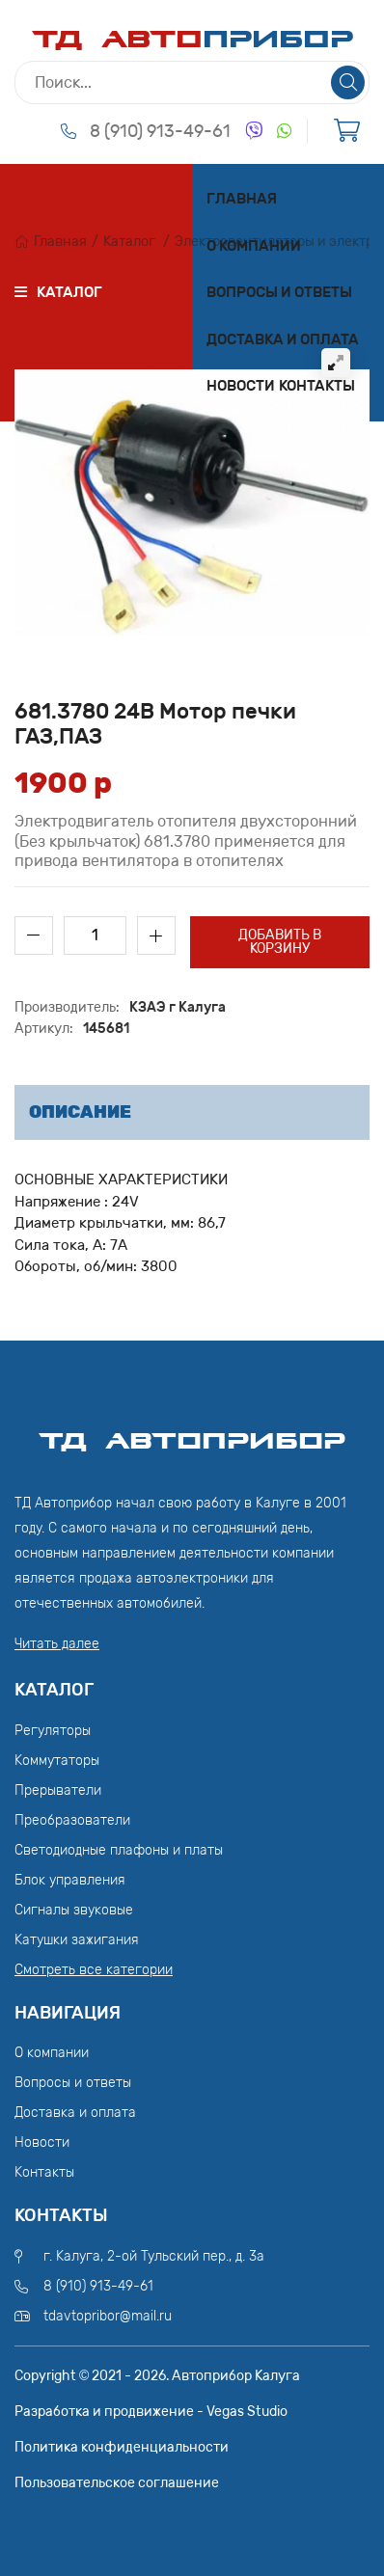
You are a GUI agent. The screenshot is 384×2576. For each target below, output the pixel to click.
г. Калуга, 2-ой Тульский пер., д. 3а (153, 2256)
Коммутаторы (56, 1760)
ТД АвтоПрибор (192, 1432)
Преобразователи (72, 1820)
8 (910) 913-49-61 (160, 131)
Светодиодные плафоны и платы (118, 1850)
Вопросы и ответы (279, 292)
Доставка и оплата (282, 339)
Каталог (129, 241)
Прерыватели (57, 1790)
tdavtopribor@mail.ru (107, 2316)
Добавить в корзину (279, 942)
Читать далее (56, 1644)
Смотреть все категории (93, 1970)
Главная (241, 198)
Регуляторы (52, 1730)
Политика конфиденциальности (121, 2447)
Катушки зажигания (76, 1940)
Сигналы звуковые (73, 1910)
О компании (253, 246)
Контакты (317, 385)
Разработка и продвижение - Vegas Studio (151, 2411)
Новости (240, 385)
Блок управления (69, 1880)
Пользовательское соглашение (116, 2483)
